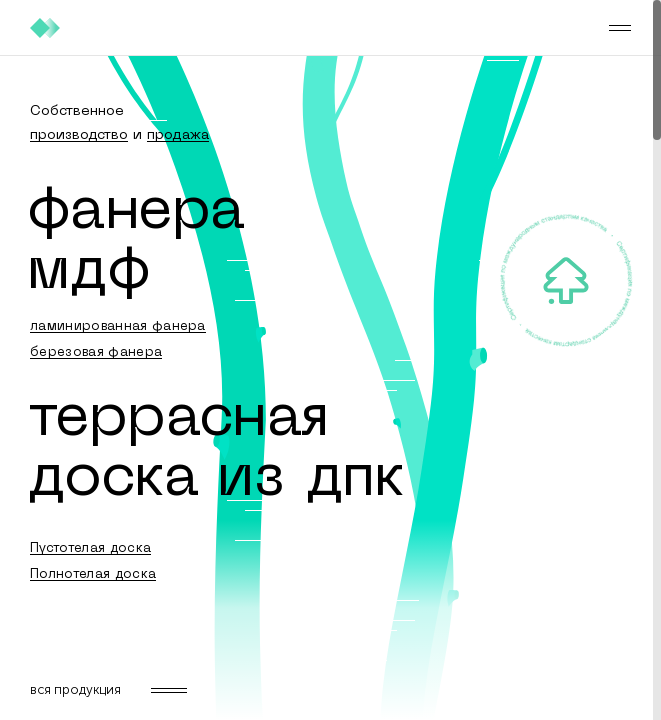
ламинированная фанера (118, 326)
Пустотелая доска (90, 548)
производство (79, 135)
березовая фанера (96, 352)
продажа (178, 135)
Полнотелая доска (93, 574)
